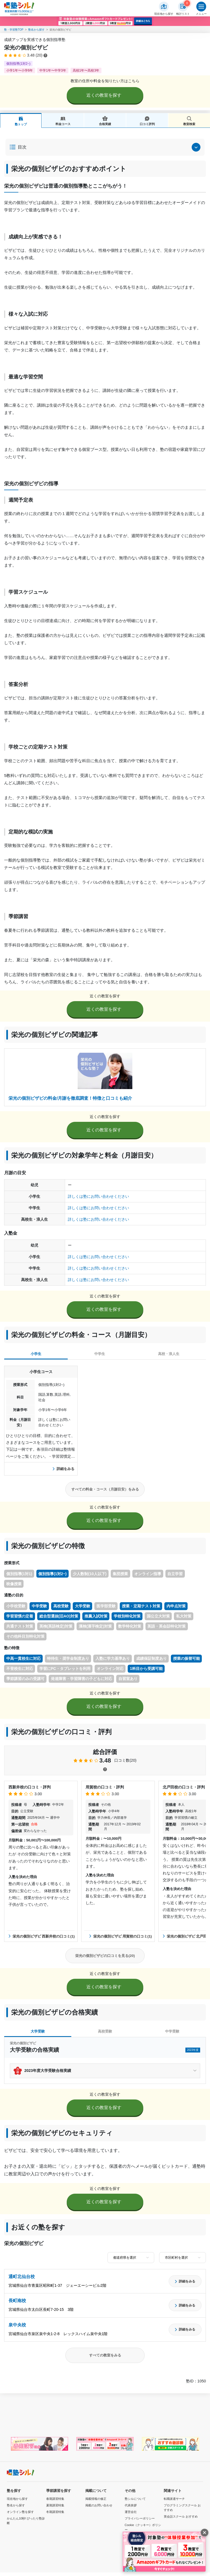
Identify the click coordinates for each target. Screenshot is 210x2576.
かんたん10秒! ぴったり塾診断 (26, 2521)
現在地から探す (17, 2498)
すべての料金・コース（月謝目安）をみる (105, 1489)
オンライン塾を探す (20, 2511)
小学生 (36, 1354)
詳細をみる (63, 1469)
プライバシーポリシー (140, 2518)
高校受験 (105, 2031)
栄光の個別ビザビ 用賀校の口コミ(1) (120, 1936)
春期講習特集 (55, 2498)
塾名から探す (36, 29)
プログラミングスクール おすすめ (182, 2508)
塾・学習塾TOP (13, 29)
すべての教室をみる (105, 2355)
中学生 (99, 1354)
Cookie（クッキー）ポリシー (143, 2527)
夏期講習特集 (55, 2505)
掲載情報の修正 (95, 2498)
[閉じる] (204, 2532)
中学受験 (172, 2031)
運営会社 (131, 2511)
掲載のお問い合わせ (98, 2505)
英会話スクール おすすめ (181, 2516)
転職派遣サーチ (174, 2498)
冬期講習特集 (55, 2511)
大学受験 (38, 2031)
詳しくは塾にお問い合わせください (98, 1196)
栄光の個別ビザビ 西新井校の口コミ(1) (42, 1936)
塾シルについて (135, 2498)
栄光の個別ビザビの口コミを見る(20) (105, 1956)
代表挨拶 (131, 2505)
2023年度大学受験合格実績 (47, 2070)
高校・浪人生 (168, 1354)
